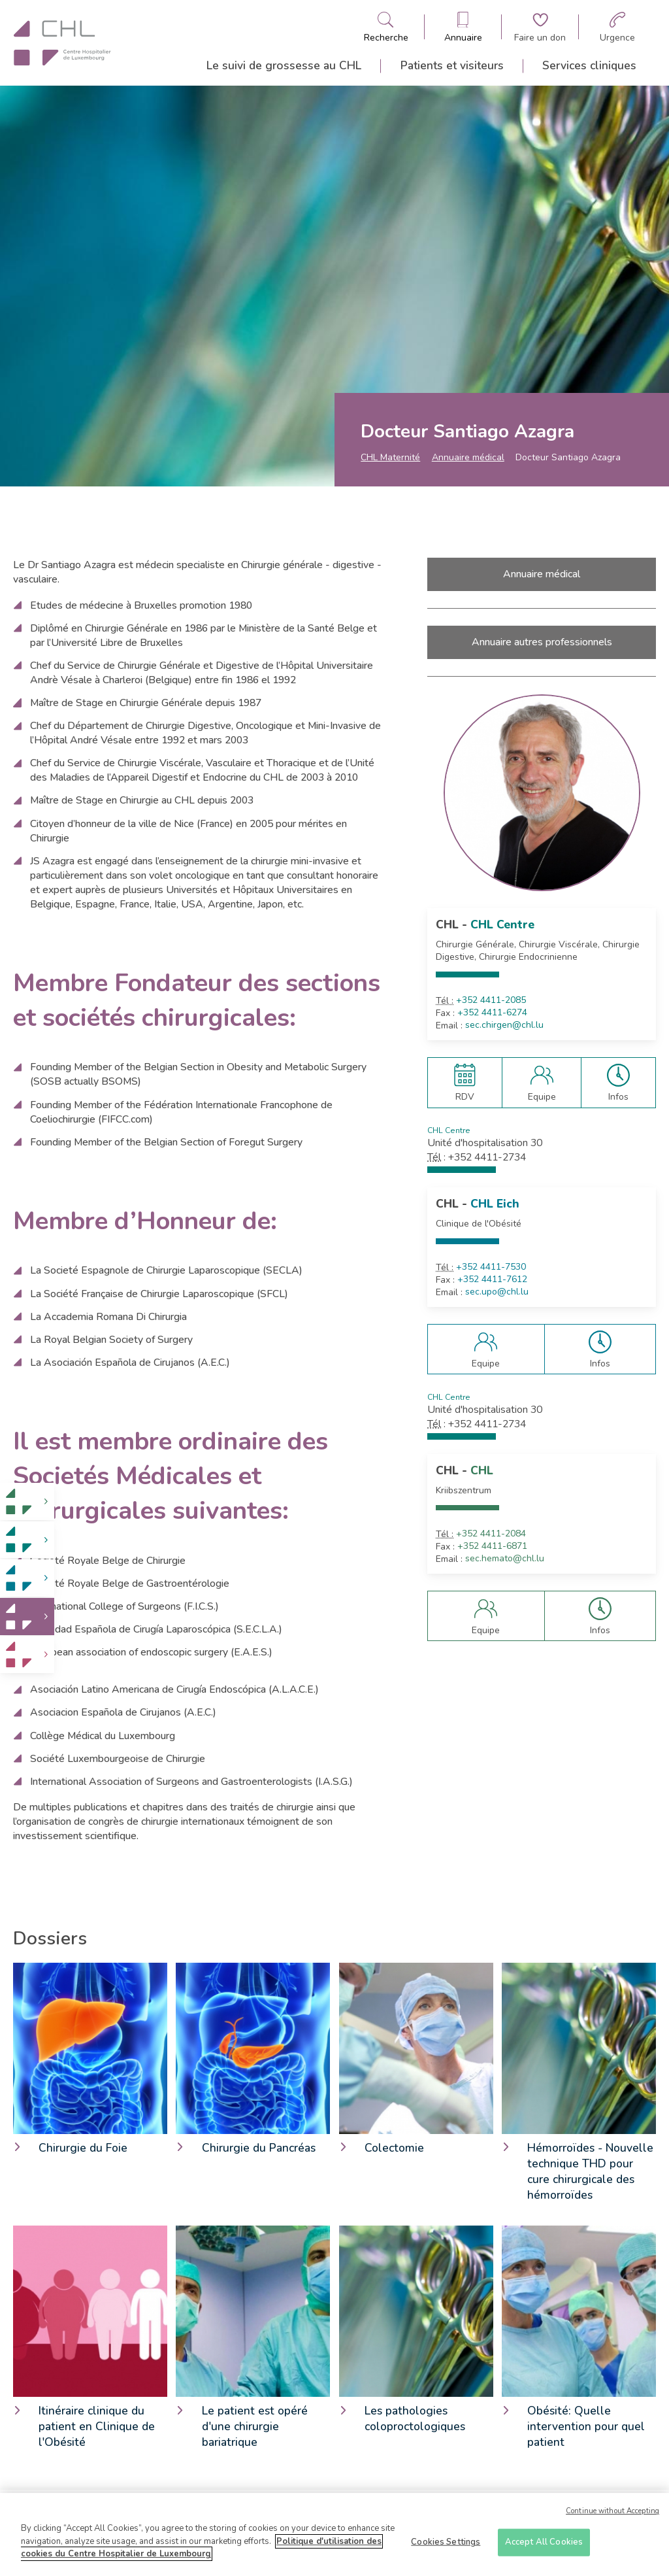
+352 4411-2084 (491, 1533)
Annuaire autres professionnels (542, 642)
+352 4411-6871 (492, 1546)
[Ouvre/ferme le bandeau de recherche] (386, 27)
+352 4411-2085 (491, 1000)
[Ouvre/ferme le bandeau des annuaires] (463, 27)
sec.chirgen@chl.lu (504, 1025)
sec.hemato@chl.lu (504, 1558)
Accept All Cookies (544, 2546)
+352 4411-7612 (492, 1279)
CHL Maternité (390, 457)
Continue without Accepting (612, 2516)
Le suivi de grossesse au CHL (283, 65)
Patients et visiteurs (452, 65)
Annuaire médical (468, 457)
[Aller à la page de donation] (540, 27)
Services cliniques (589, 65)
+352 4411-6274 (492, 1012)
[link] (27, 1501)
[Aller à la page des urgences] (617, 27)
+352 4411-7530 (491, 1267)
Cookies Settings (445, 2546)
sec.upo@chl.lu (497, 1291)
